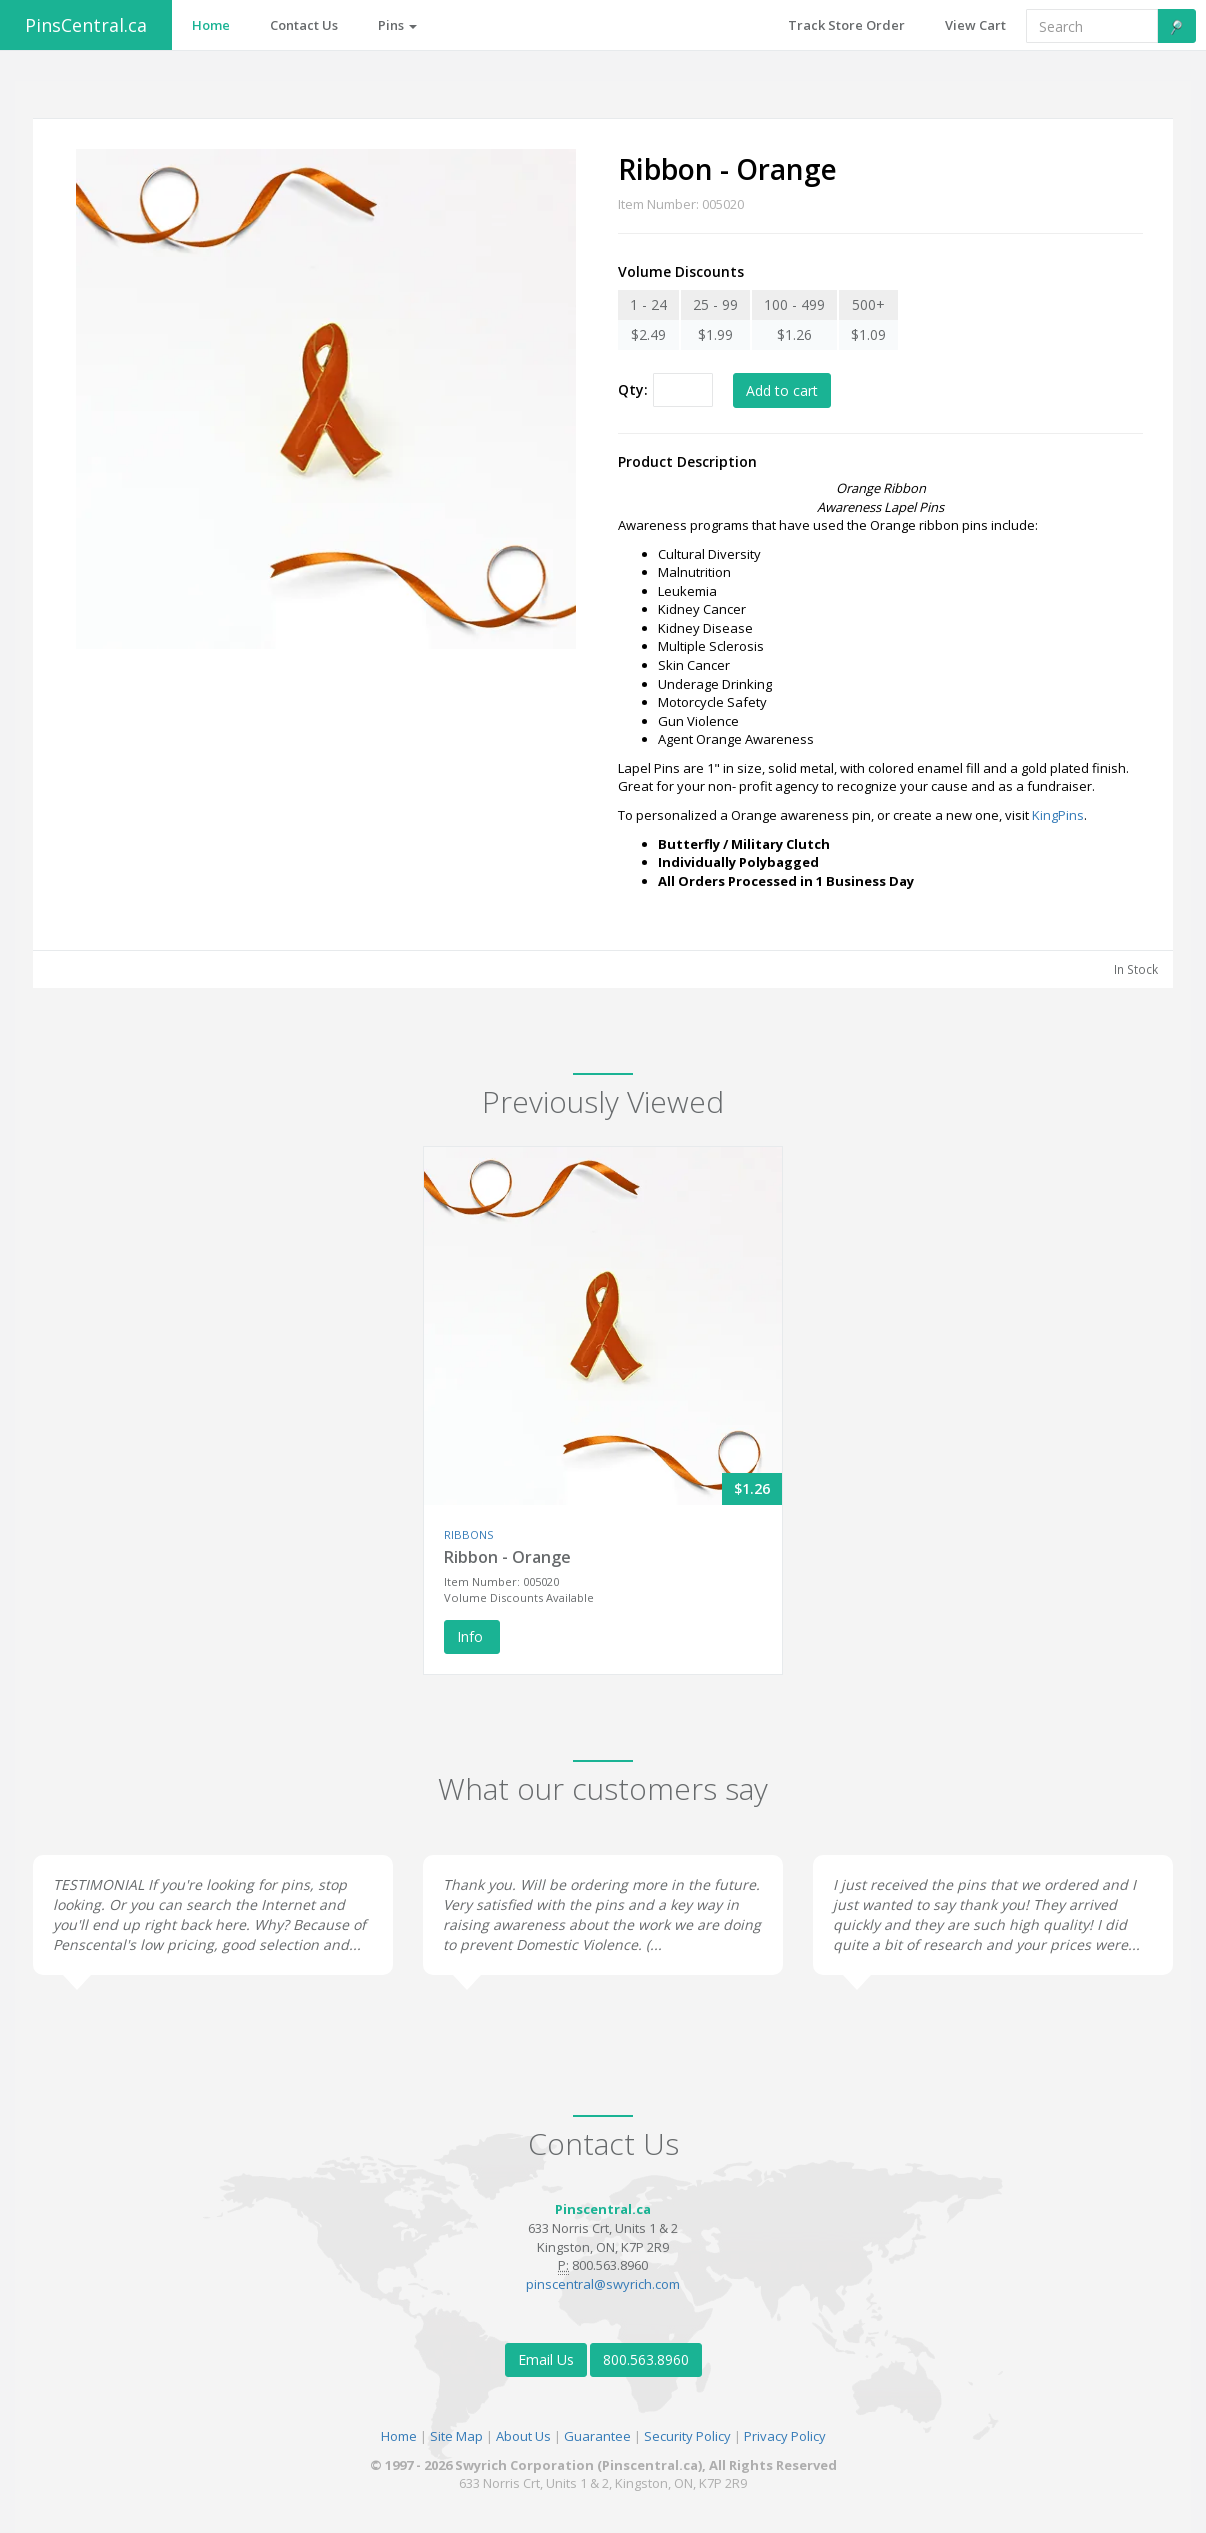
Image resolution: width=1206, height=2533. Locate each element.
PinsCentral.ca (86, 25)
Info (472, 1636)
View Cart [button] (975, 25)
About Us (523, 2436)
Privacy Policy (785, 2436)
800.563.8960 (646, 2359)
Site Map (456, 2436)
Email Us (546, 2359)
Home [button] (211, 25)
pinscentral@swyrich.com (603, 2284)
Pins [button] (397, 25)
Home (399, 2436)
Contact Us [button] (304, 25)
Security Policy (687, 2436)
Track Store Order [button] (846, 25)
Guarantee (597, 2436)
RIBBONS (468, 1534)
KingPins (1058, 815)
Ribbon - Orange (507, 1557)
